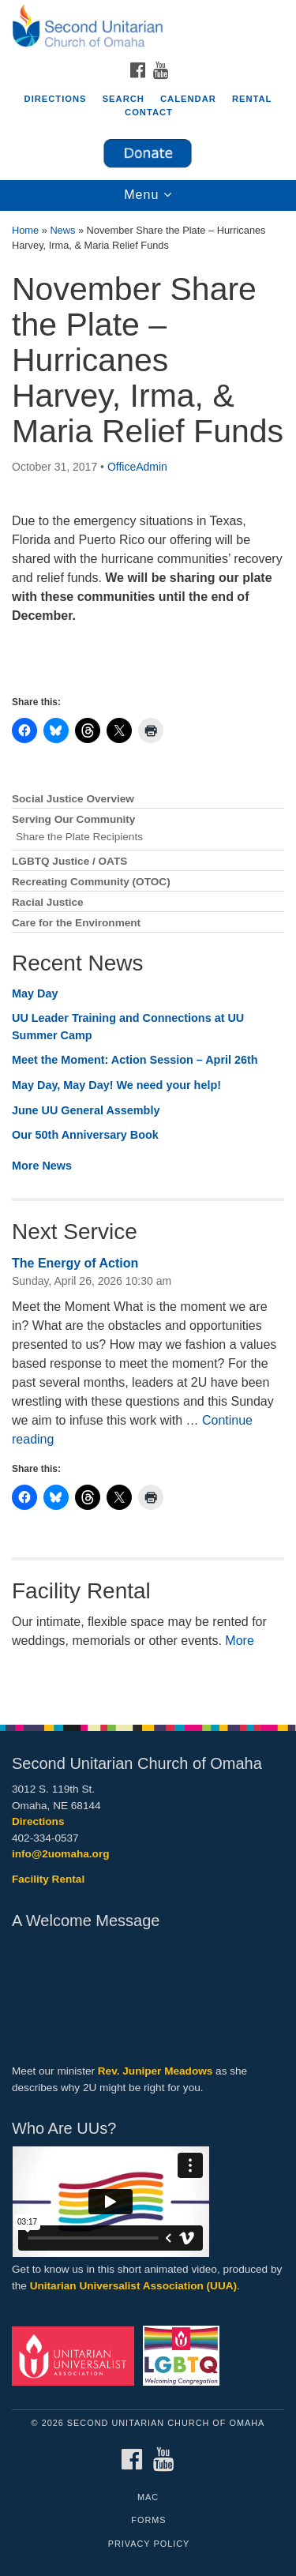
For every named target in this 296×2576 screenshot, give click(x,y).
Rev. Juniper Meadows (155, 2071)
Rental (252, 98)
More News (42, 1165)
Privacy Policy (149, 2543)
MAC (148, 2497)
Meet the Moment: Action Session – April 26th (135, 1059)
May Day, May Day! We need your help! (116, 1085)
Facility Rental (48, 1879)
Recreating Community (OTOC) (91, 882)
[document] (148, 959)
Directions (55, 98)
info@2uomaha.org (61, 1854)
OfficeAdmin (137, 466)
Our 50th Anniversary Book (85, 1134)
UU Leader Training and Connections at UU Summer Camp (128, 1027)
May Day (35, 993)
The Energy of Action (75, 1263)
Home (25, 230)
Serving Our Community (73, 819)
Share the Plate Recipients (79, 837)
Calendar (188, 98)
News (62, 230)
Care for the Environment (76, 923)
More (239, 1640)
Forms (148, 2520)
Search (123, 98)
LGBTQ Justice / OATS (69, 861)
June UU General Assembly (85, 1110)
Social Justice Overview (73, 799)
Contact (149, 112)
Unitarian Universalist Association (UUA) (133, 2286)
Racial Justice (48, 902)
